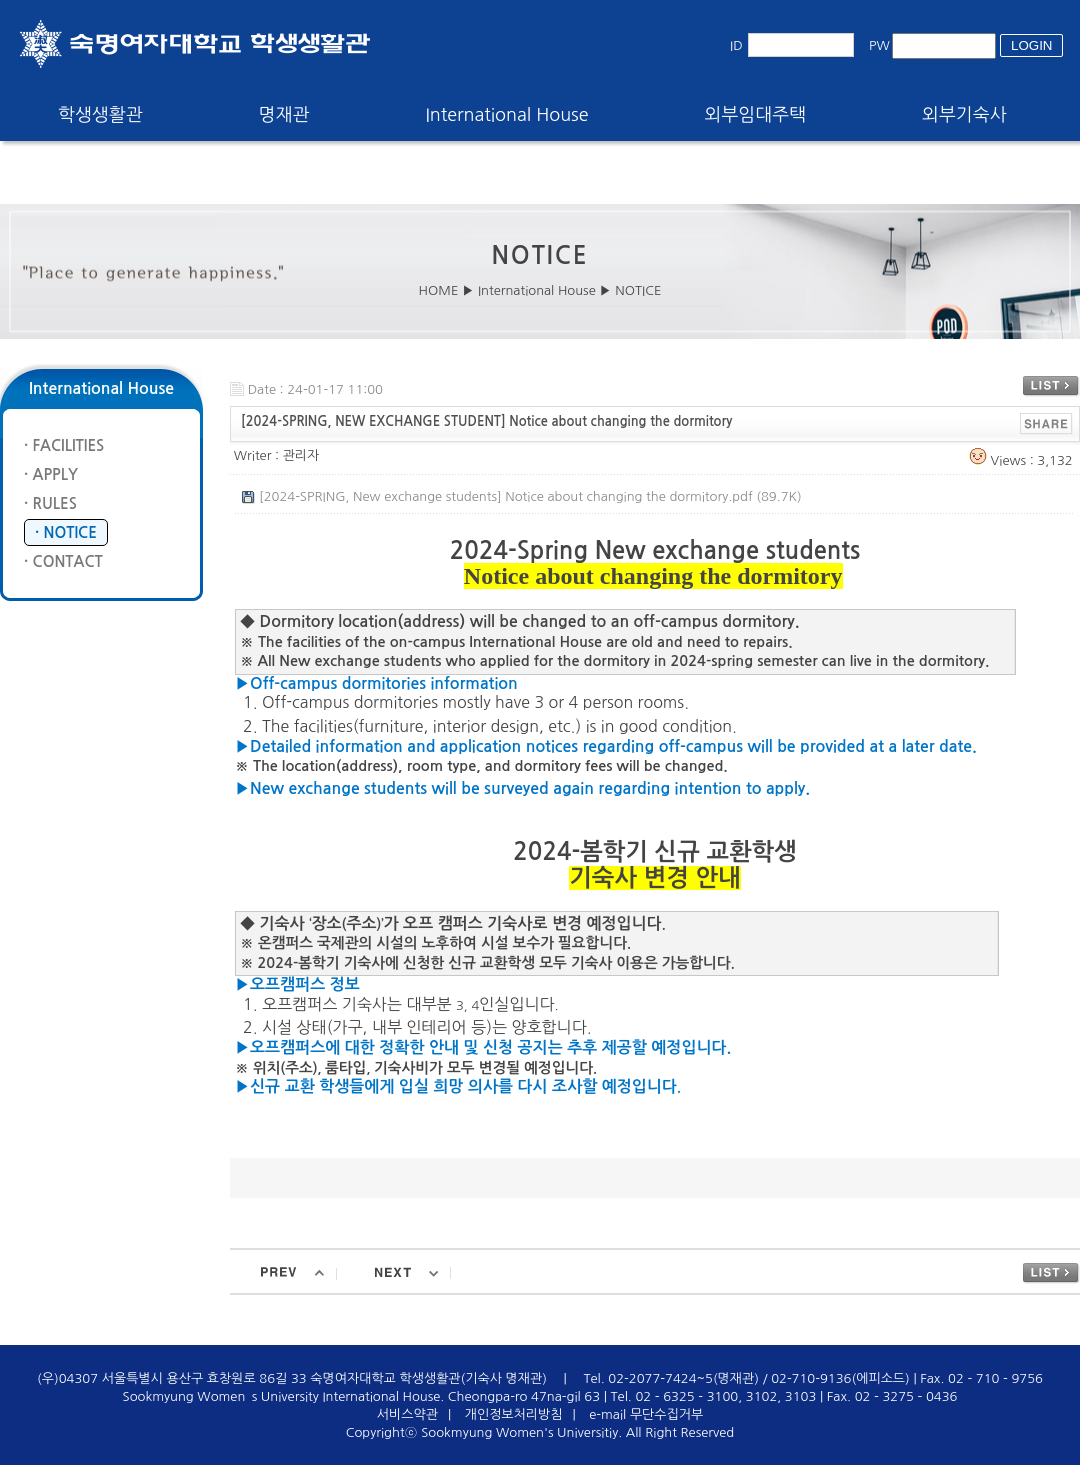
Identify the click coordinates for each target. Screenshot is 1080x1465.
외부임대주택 (756, 115)
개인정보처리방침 (514, 1414)
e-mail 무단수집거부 (646, 1414)
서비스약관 (407, 1414)
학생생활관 (100, 115)
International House (506, 115)
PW (879, 45)
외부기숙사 (964, 115)
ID (736, 45)
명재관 (284, 115)
